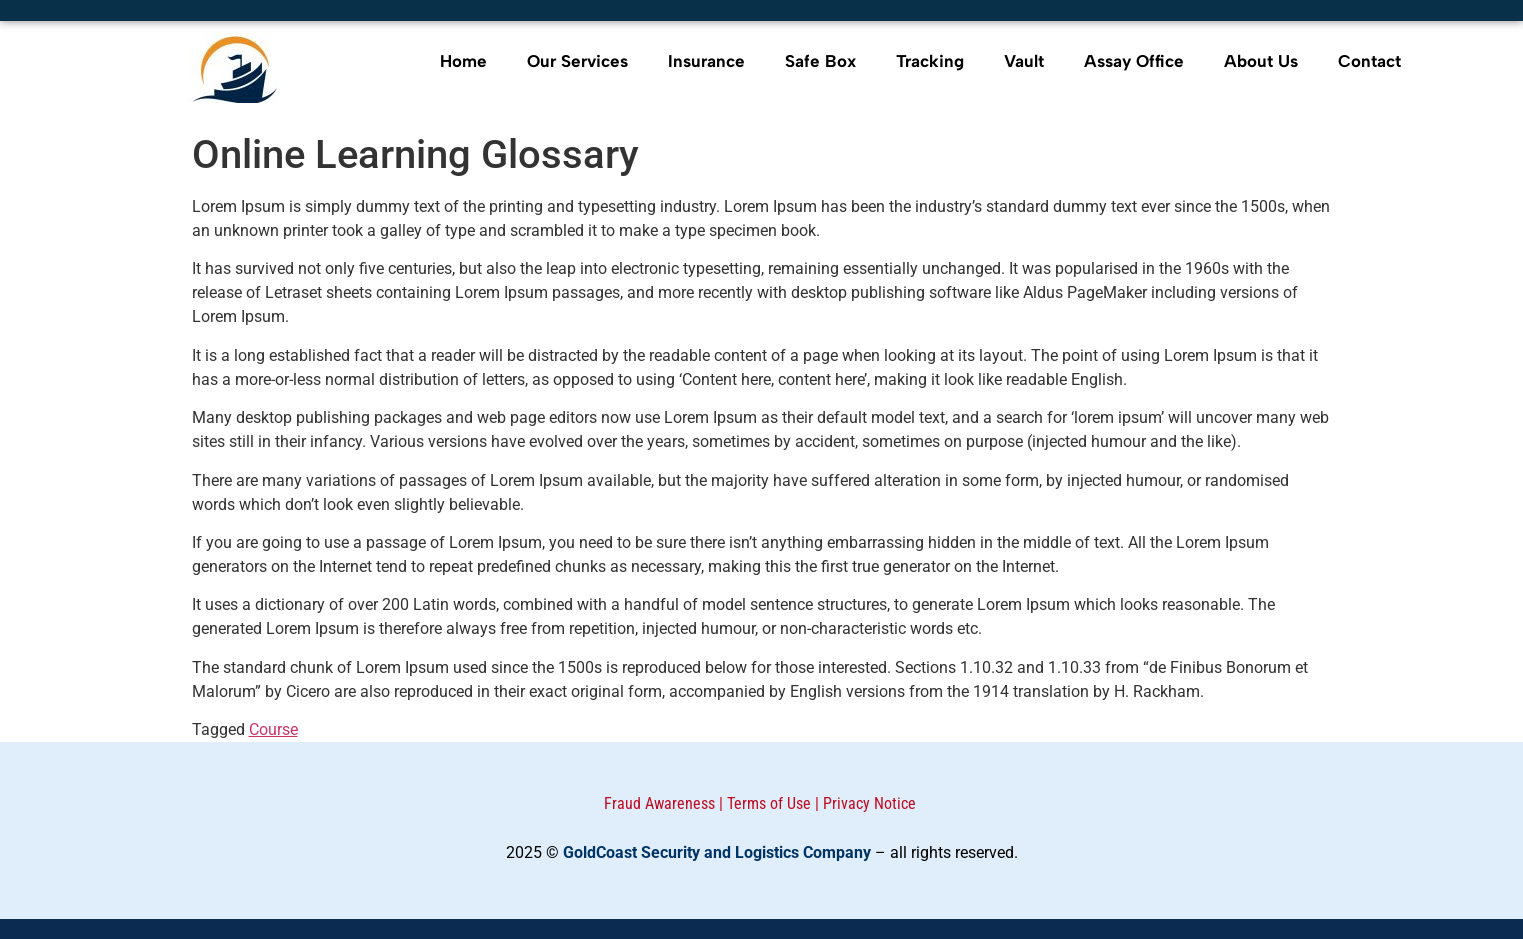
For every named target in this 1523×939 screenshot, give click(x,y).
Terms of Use (769, 803)
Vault (1024, 61)
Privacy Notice (869, 803)
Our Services (577, 61)
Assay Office (1134, 61)
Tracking (930, 61)
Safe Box (820, 61)
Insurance (706, 61)
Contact (1369, 61)
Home (463, 61)
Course (273, 729)
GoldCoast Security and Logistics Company (717, 852)
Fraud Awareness (659, 803)
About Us (1261, 61)
